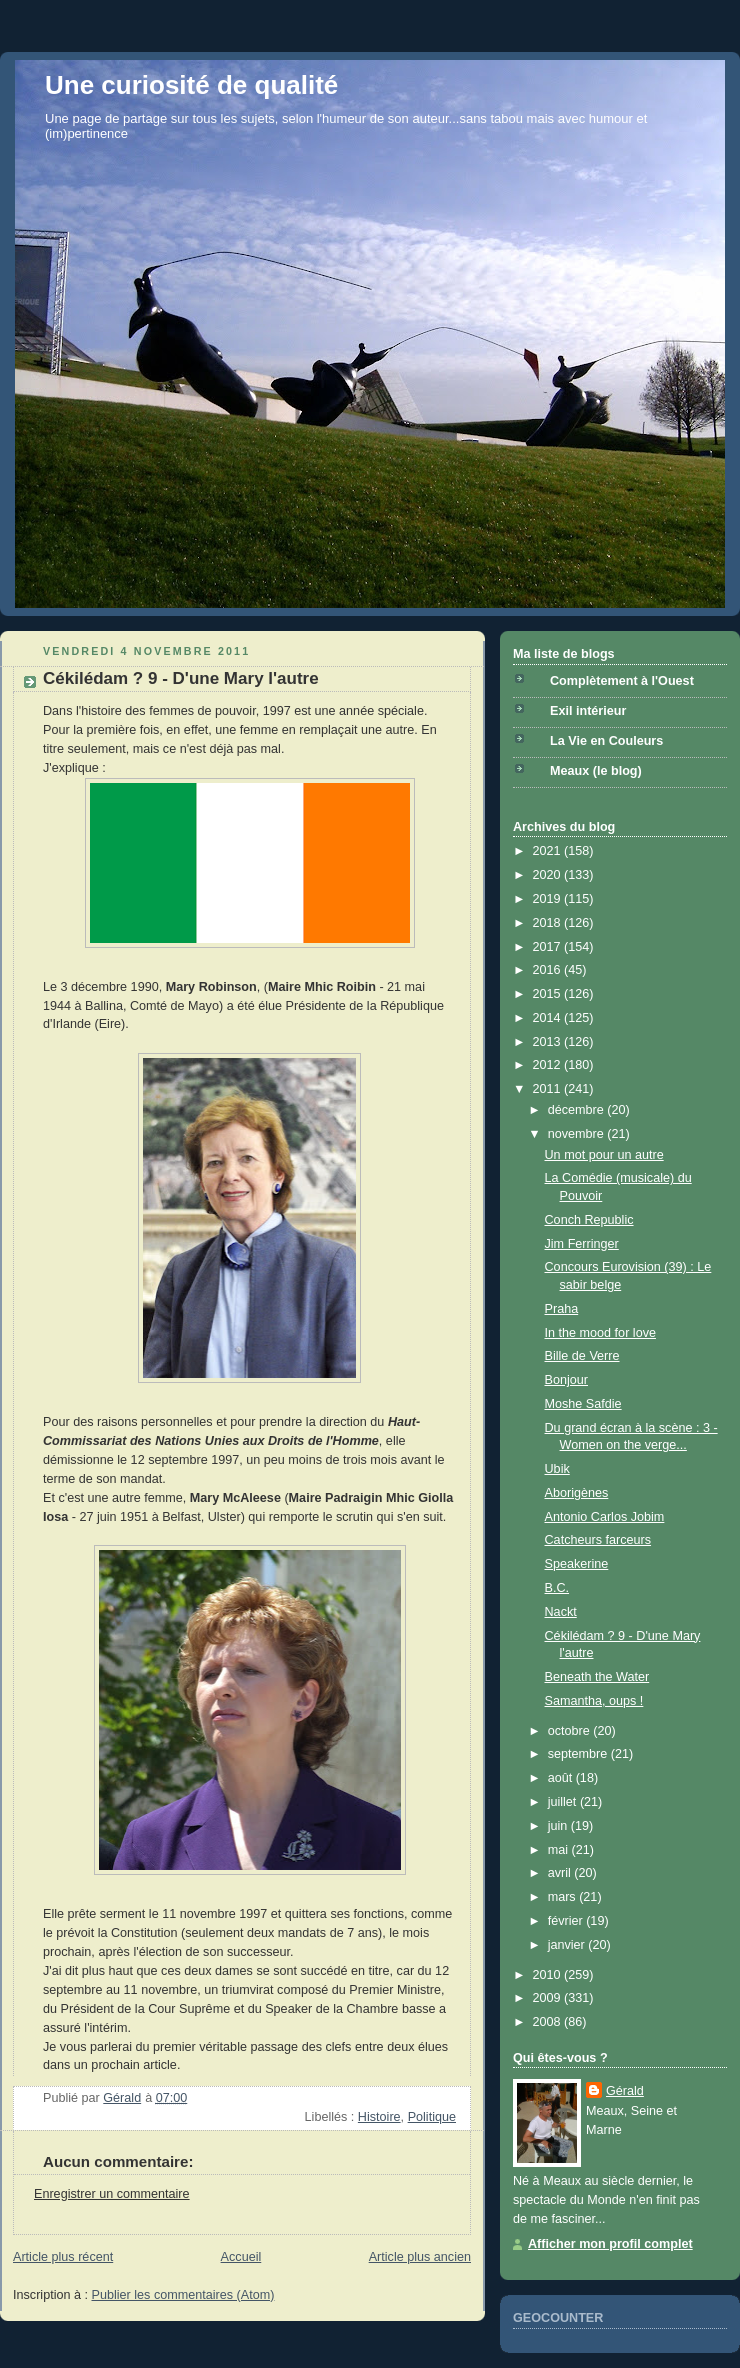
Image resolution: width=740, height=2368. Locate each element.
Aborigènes (577, 1493)
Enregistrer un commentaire (112, 2194)
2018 (549, 923)
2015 (549, 994)
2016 (549, 970)
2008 (549, 2022)
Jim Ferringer (582, 1244)
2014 (549, 1018)
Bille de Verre (582, 1356)
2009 (549, 1998)
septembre (579, 1754)
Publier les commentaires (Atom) (183, 2295)
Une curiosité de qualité (191, 85)
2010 (549, 1975)
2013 (549, 1042)
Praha (562, 1309)
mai (560, 1850)
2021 (549, 851)
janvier (568, 1945)
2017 (549, 947)
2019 (549, 899)
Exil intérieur (588, 711)
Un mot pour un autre (604, 1155)
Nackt (561, 1612)
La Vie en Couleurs (606, 741)
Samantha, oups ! (594, 1701)
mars (564, 1897)
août (562, 1778)
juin (559, 1826)
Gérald (625, 2091)
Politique (432, 2117)
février (567, 1921)
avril (561, 1873)
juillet (564, 1802)
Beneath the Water (597, 1677)
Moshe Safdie (583, 1404)
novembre (578, 1134)
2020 (549, 875)
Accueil (241, 2257)
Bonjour (566, 1380)
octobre (571, 1731)
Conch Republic (589, 1220)
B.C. (557, 1588)
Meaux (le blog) (596, 771)
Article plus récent (63, 2257)
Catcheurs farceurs (598, 1540)
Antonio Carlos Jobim (605, 1517)
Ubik (557, 1469)
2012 (549, 1065)
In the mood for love (600, 1333)
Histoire (379, 2117)
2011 (549, 1089)
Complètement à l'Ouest (622, 681)
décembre (578, 1110)
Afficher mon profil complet (610, 2244)
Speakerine (577, 1564)
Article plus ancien (420, 2257)
